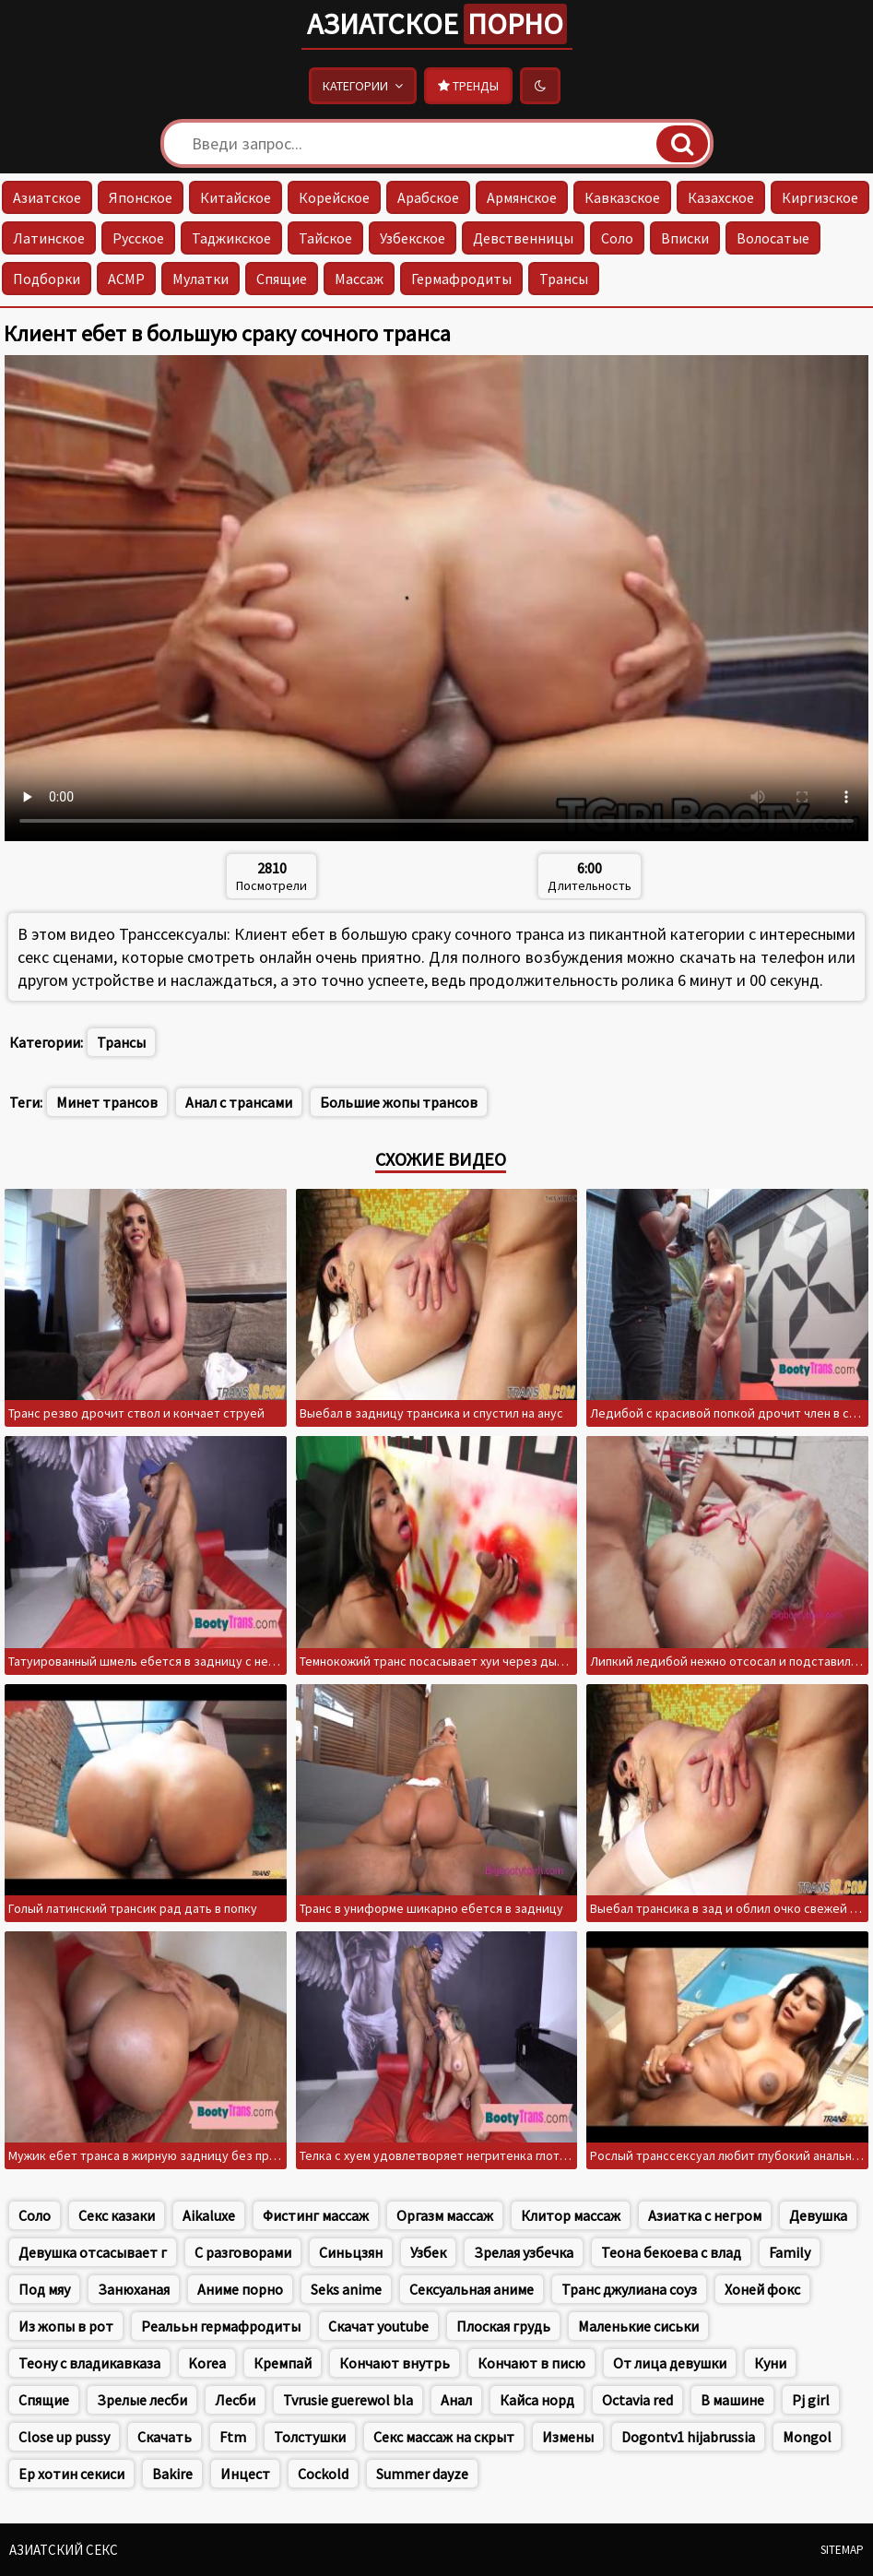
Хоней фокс (762, 2289)
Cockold (323, 2473)
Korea (207, 2363)
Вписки (685, 238)
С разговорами (243, 2252)
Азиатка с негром (704, 2215)
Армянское (522, 197)
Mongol (807, 2437)
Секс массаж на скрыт (443, 2437)
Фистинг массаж (316, 2215)
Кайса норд (537, 2400)
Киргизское (820, 197)
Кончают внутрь (394, 2363)
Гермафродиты (461, 278)
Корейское (334, 197)
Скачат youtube (378, 2326)
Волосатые (773, 238)
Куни (770, 2363)
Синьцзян (351, 2252)
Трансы (563, 278)
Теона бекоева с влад (671, 2252)
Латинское (49, 238)
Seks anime (346, 2289)
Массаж (359, 278)
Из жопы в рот (65, 2326)
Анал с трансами (238, 1102)
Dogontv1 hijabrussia (688, 2437)
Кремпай (283, 2363)
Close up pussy (64, 2437)
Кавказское (622, 197)
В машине (732, 2400)
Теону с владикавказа (89, 2363)
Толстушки (310, 2437)
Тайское (325, 238)
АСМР (126, 278)
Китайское (235, 197)
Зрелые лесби (142, 2400)
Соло (617, 238)
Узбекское (412, 238)
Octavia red (637, 2400)
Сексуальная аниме (471, 2289)
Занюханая (134, 2289)
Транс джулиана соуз (629, 2289)
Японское (140, 197)
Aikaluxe (209, 2215)
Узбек (428, 2252)
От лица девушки (669, 2363)
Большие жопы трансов (399, 1102)
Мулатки (200, 278)
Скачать (164, 2437)
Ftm (232, 2437)
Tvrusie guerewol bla (348, 2400)
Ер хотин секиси (71, 2473)
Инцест (245, 2473)
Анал (456, 2400)
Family (789, 2252)
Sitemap (842, 2550)
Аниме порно (240, 2289)
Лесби (235, 2400)
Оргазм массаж (444, 2215)
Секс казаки (116, 2215)
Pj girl (811, 2400)
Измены (568, 2437)
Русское (138, 238)
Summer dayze (422, 2473)
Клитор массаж (570, 2215)
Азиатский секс (63, 2549)
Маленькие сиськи (638, 2326)
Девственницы (523, 238)
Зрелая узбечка (523, 2252)
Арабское (428, 197)
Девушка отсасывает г (92, 2252)
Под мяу (44, 2289)
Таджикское (231, 238)
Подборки (46, 278)
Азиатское (437, 24)
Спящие (281, 278)
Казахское (721, 197)
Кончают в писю (531, 2363)
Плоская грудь (503, 2326)
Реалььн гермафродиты (221, 2326)
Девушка (818, 2215)
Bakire (172, 2473)
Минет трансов (107, 1102)
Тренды (468, 85)
